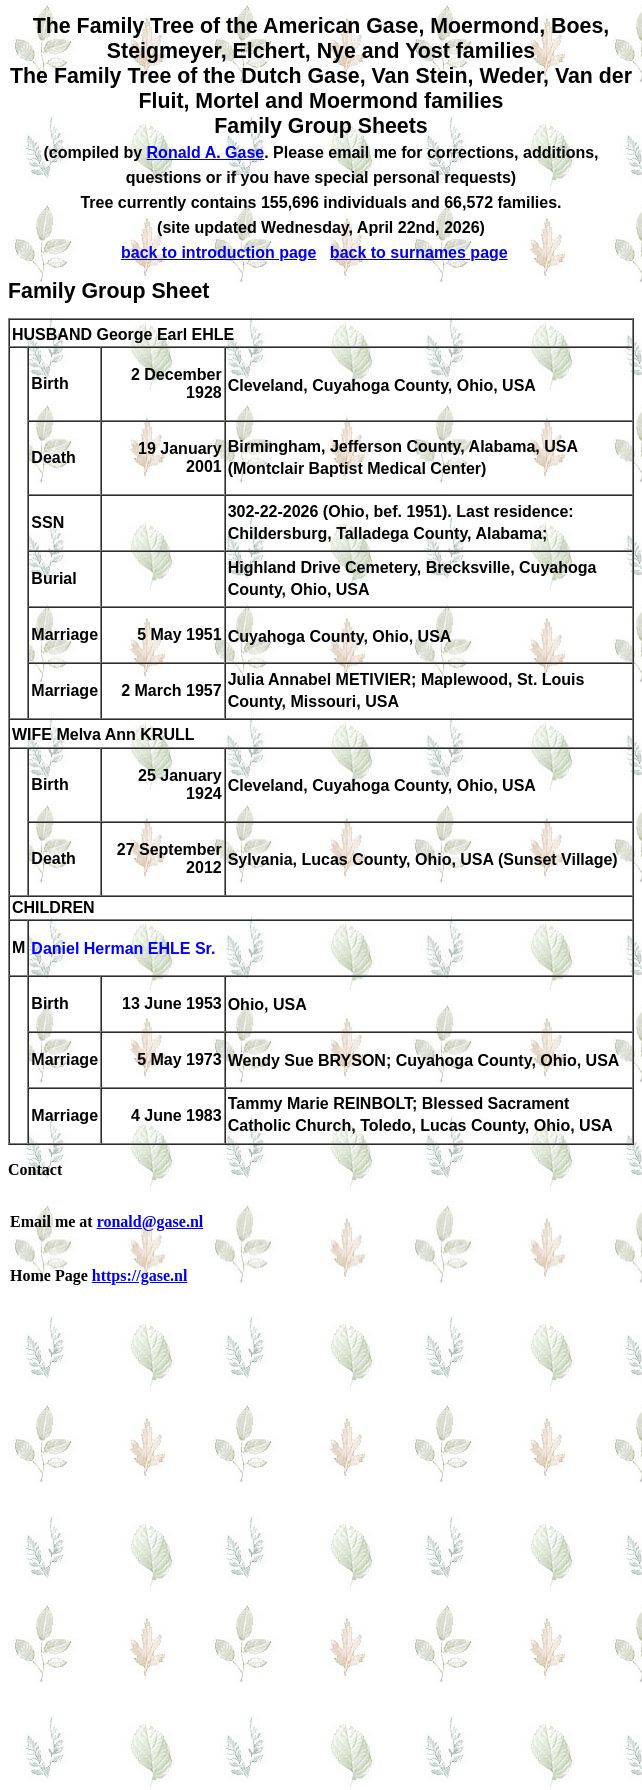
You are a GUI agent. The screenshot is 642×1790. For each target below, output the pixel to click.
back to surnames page (419, 252)
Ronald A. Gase (206, 152)
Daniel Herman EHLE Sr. (123, 949)
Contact (35, 1169)
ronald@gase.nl (150, 1221)
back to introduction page (219, 252)
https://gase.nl (140, 1275)
